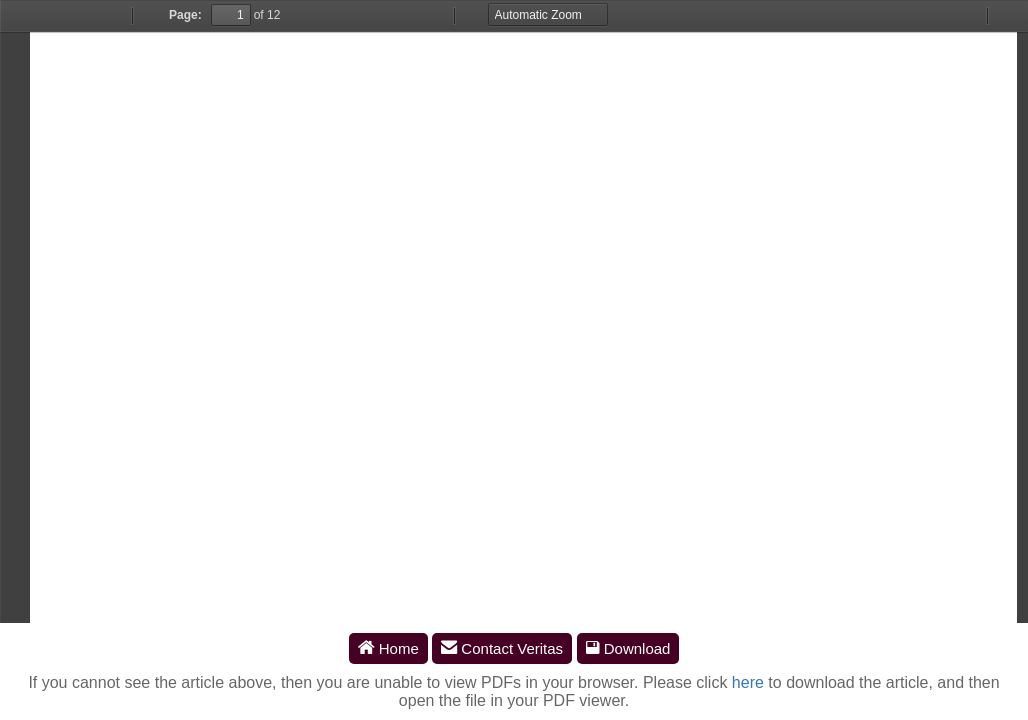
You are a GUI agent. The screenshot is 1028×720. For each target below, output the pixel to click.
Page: (185, 15)
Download (628, 648)
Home (388, 648)
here (748, 682)
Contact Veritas (502, 648)
